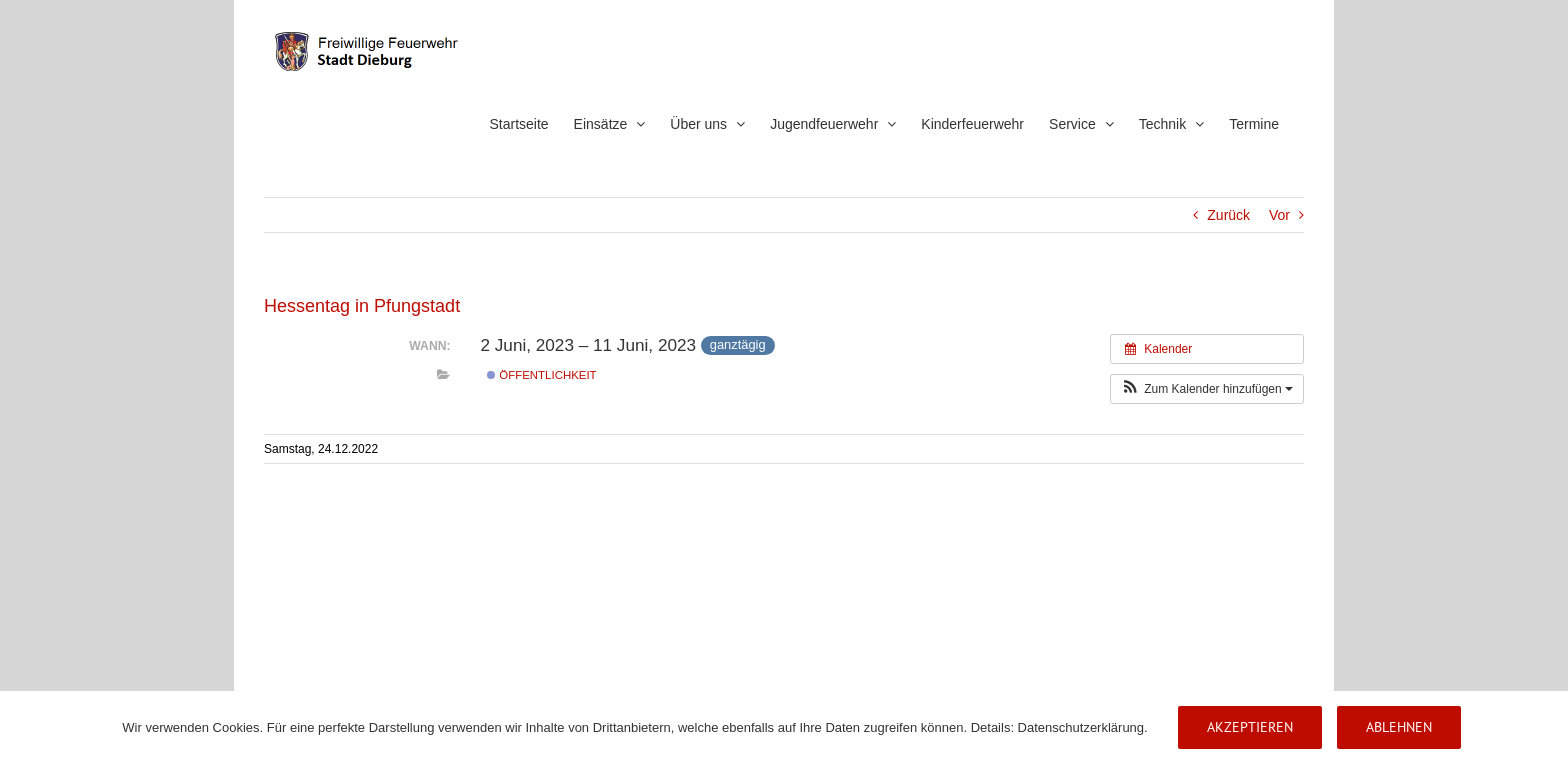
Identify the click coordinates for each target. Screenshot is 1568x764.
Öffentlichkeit (541, 375)
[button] (1207, 389)
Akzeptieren (1250, 727)
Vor (1279, 215)
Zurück (1228, 215)
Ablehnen (1399, 727)
